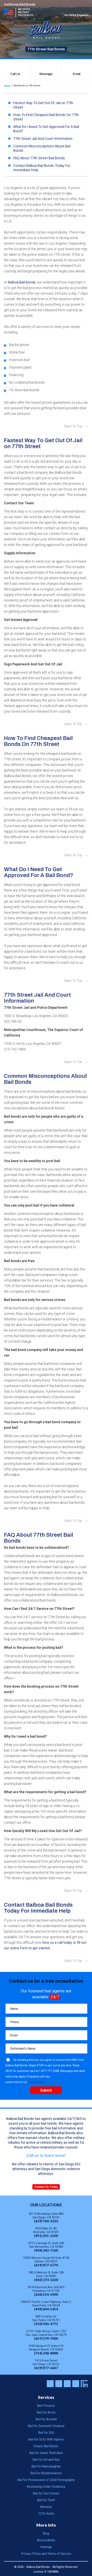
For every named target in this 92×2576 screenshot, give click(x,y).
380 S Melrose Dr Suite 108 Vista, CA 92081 (46, 2274)
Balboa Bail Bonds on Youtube (75, 2383)
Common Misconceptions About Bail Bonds (45, 1079)
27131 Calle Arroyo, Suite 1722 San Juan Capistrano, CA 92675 (46, 2333)
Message (46, 74)
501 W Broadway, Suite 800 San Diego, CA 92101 (46, 2215)
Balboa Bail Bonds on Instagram (50, 2383)
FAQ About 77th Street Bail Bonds (39, 158)
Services (46, 2397)
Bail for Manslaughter (46, 2466)
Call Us (15, 74)
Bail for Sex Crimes (46, 2493)
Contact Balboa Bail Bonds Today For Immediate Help (38, 1908)
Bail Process (46, 2406)
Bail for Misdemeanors (46, 2473)
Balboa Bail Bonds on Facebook (58, 2383)
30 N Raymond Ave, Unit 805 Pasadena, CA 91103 (46, 2289)
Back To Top (73, 426)
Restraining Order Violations (46, 2487)
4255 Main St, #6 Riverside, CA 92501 (46, 2230)
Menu (85, 7)
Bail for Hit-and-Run (46, 2460)
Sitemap (46, 2547)
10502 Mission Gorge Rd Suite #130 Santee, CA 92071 (46, 2259)
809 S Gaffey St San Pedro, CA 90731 (46, 2318)
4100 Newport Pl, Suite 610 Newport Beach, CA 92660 (46, 2347)
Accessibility (46, 2540)
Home (7, 85)
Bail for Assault (46, 2419)
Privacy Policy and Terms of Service (46, 2554)
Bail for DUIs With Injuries (46, 2439)
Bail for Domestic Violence (46, 2426)
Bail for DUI (46, 2433)
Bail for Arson (46, 2412)
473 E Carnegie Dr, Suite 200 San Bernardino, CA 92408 (46, 2244)
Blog (46, 2533)
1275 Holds (46, 2513)
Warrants (46, 2507)
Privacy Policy (36, 2082)
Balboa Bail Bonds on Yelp (67, 2383)
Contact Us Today (46, 2186)
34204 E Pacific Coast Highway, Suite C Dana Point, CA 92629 (46, 2303)
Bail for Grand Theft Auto (46, 2453)
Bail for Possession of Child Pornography (46, 2480)
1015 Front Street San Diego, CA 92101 (46, 2362)
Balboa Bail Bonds (22, 282)
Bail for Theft (46, 2500)
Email (76, 74)
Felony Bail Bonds (46, 2446)
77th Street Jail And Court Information (42, 138)
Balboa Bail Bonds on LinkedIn (84, 2383)
